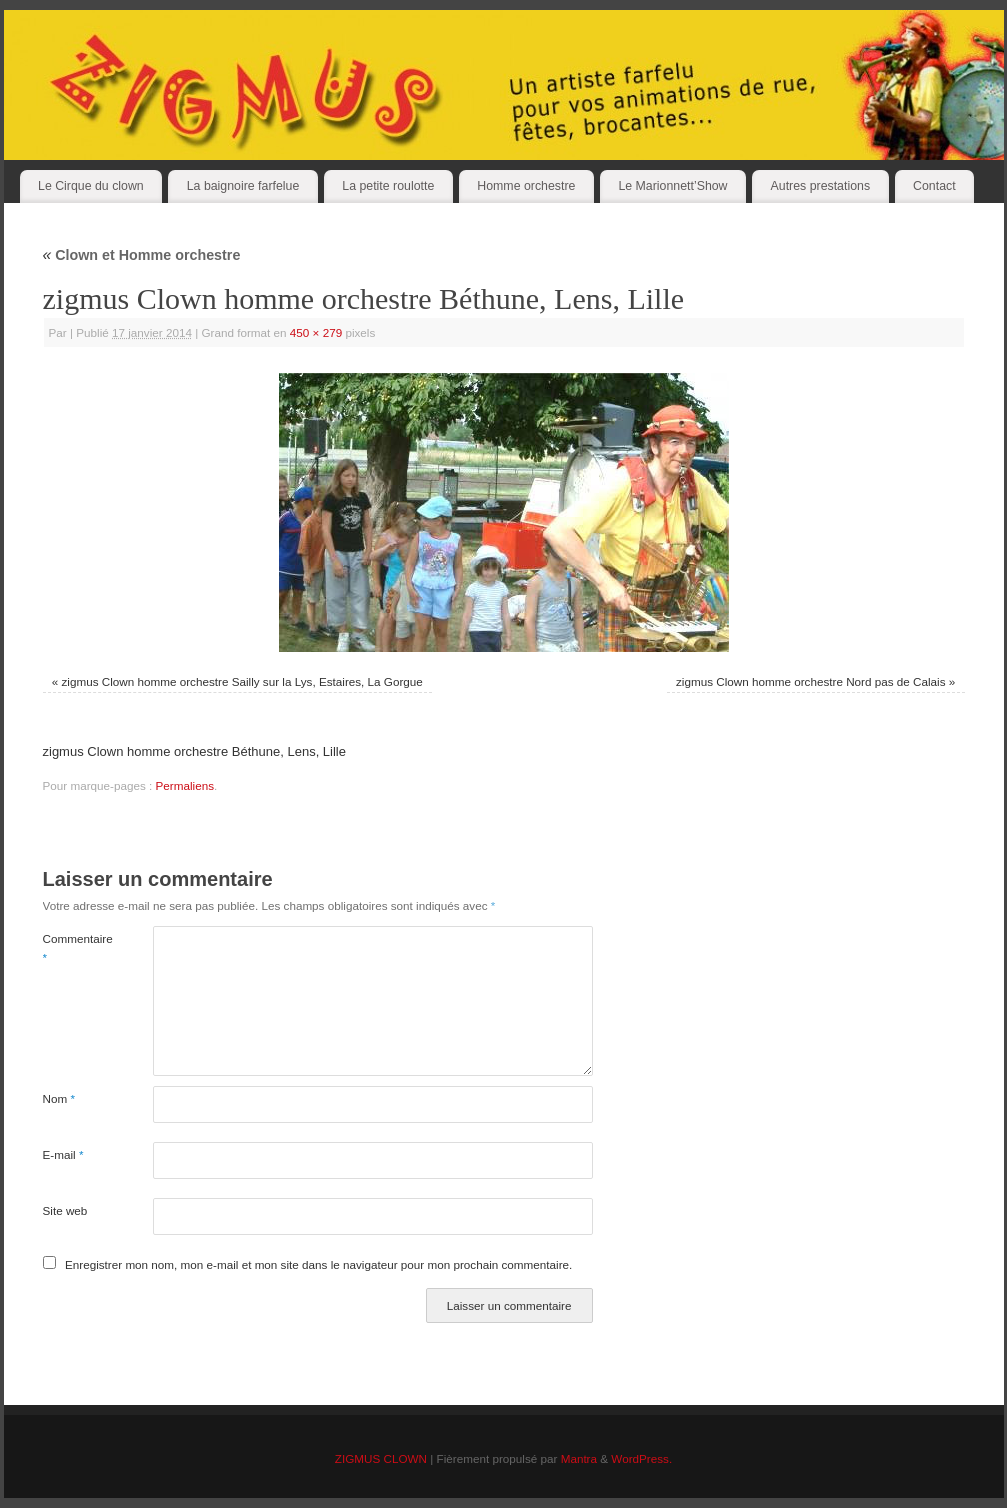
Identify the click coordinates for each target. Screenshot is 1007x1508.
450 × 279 (316, 332)
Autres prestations (821, 186)
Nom (59, 1098)
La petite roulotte (388, 186)
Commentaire (70, 948)
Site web (65, 1210)
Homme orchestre (526, 186)
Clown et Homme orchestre (142, 255)
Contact (934, 186)
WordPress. (641, 1458)
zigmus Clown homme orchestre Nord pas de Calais (811, 681)
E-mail (63, 1154)
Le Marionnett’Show (672, 186)
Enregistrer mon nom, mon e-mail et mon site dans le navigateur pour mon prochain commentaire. (318, 1264)
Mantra (579, 1458)
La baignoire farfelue (243, 186)
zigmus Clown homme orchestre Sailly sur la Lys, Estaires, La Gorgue (241, 681)
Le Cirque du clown (91, 186)
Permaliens (185, 785)
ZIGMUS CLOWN (381, 1458)
